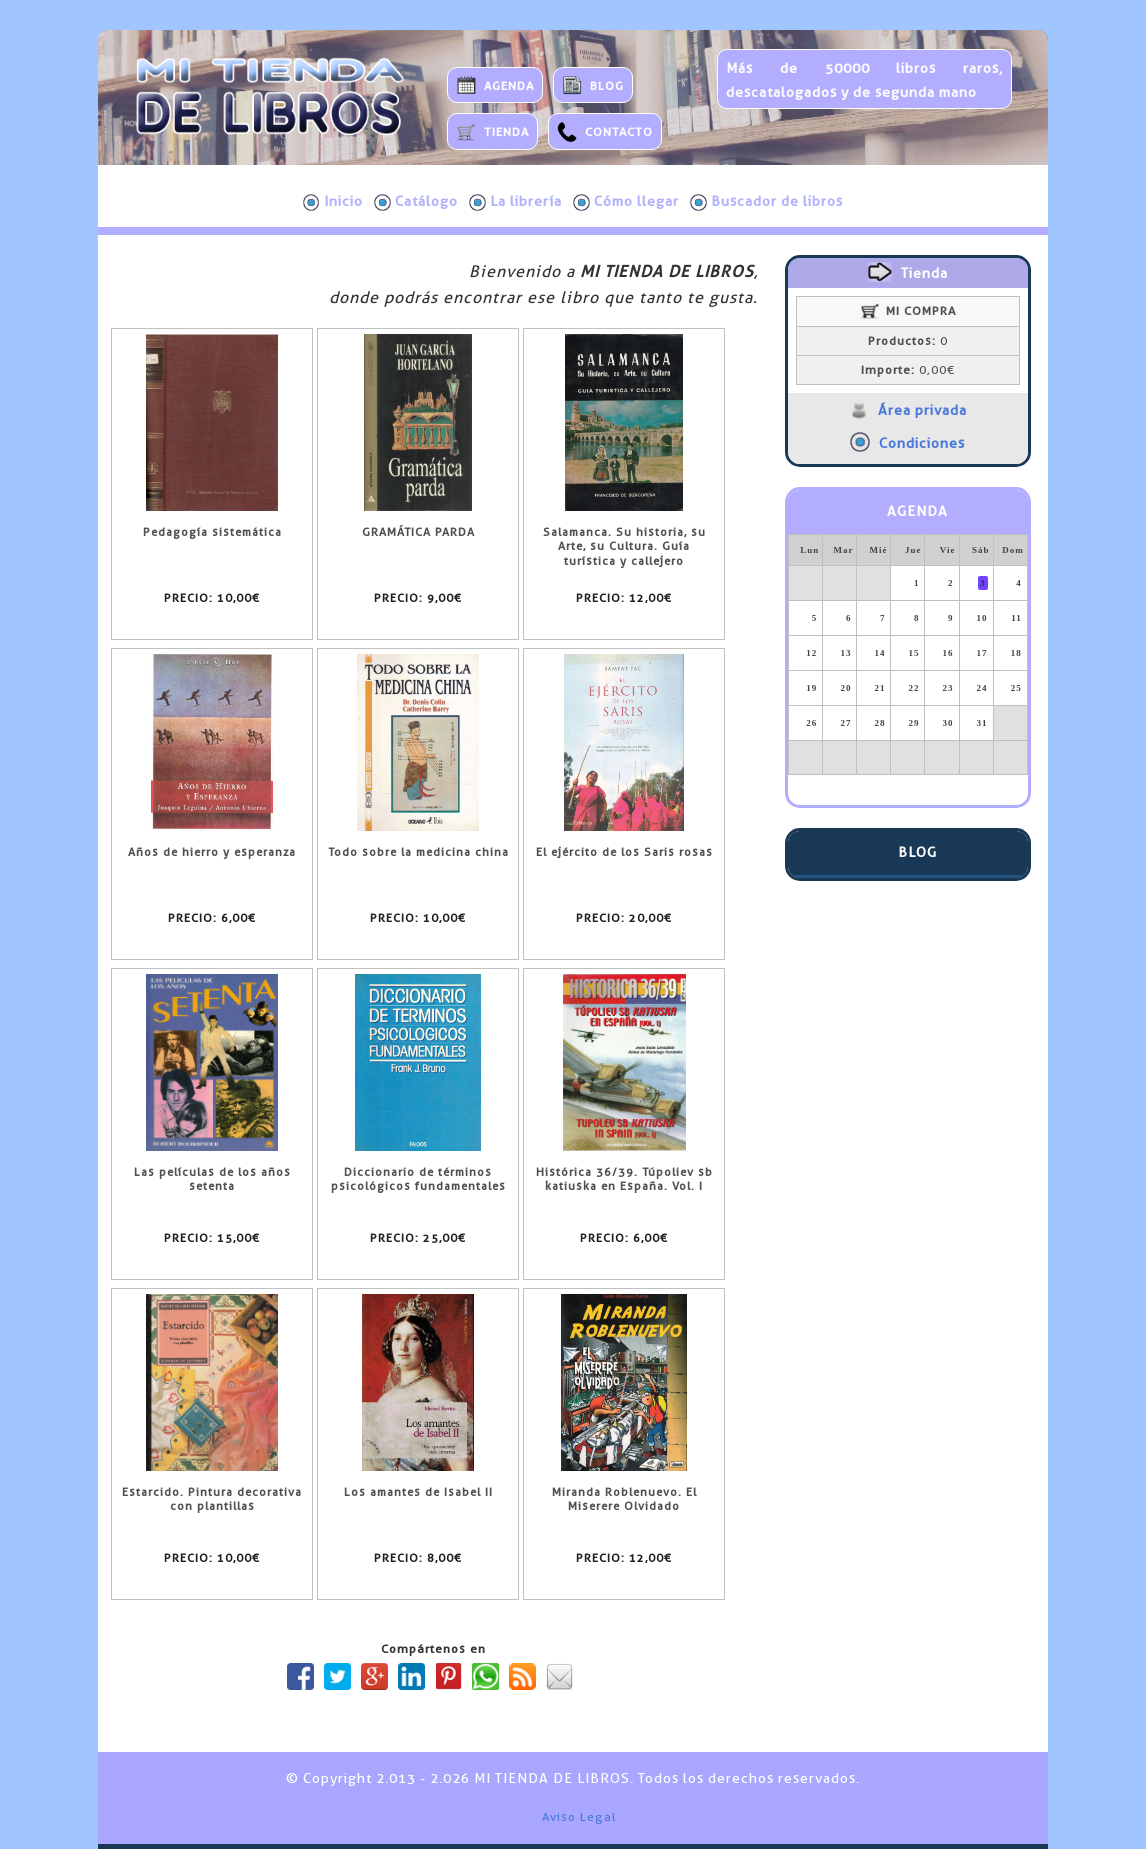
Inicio (333, 202)
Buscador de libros (766, 202)
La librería (515, 202)
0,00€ (908, 370)
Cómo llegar (626, 202)
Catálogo (416, 202)
